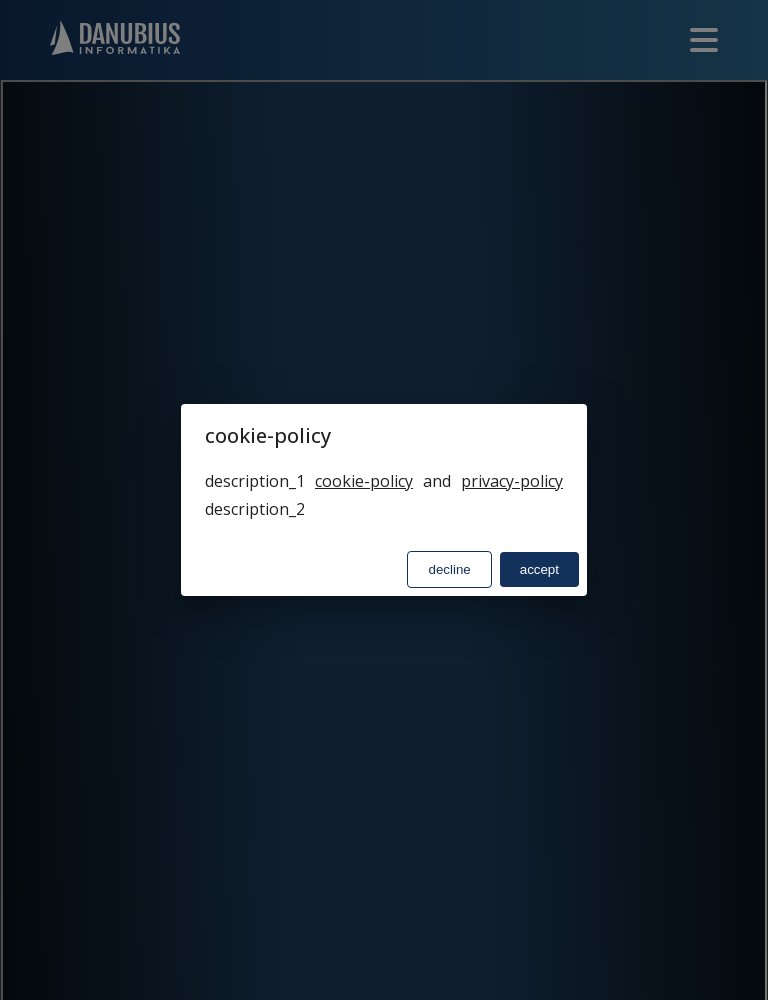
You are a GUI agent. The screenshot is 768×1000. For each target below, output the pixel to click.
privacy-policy (512, 481)
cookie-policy (364, 481)
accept (539, 569)
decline (449, 569)
